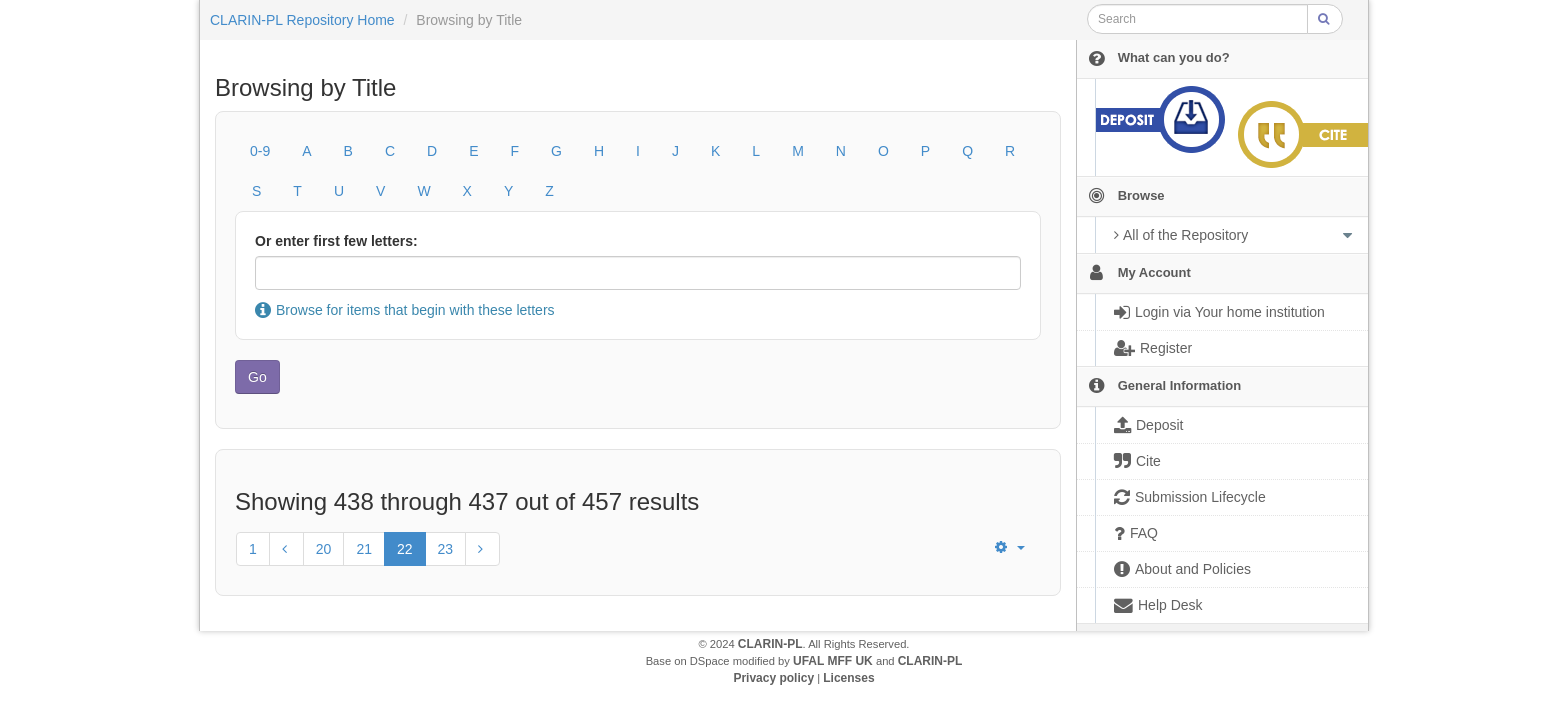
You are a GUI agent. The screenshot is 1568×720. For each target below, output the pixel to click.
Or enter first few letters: (336, 241)
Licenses (848, 678)
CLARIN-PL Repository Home (302, 20)
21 (364, 549)
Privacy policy (773, 678)
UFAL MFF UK (833, 661)
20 (324, 549)
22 (405, 549)
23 (446, 549)
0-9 (260, 151)
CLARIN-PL (770, 644)
